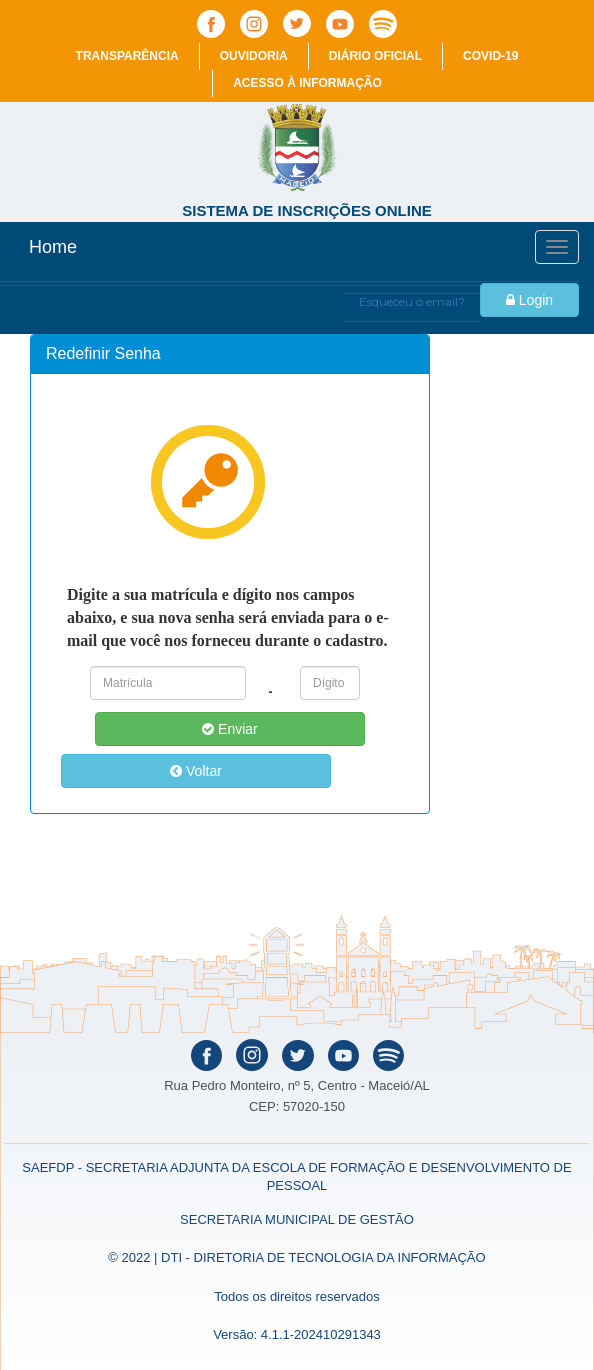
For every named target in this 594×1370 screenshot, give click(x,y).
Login (529, 300)
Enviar (230, 729)
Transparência (127, 56)
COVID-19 (490, 56)
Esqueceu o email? (412, 301)
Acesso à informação (307, 83)
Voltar (196, 771)
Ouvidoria (254, 56)
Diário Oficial (375, 56)
